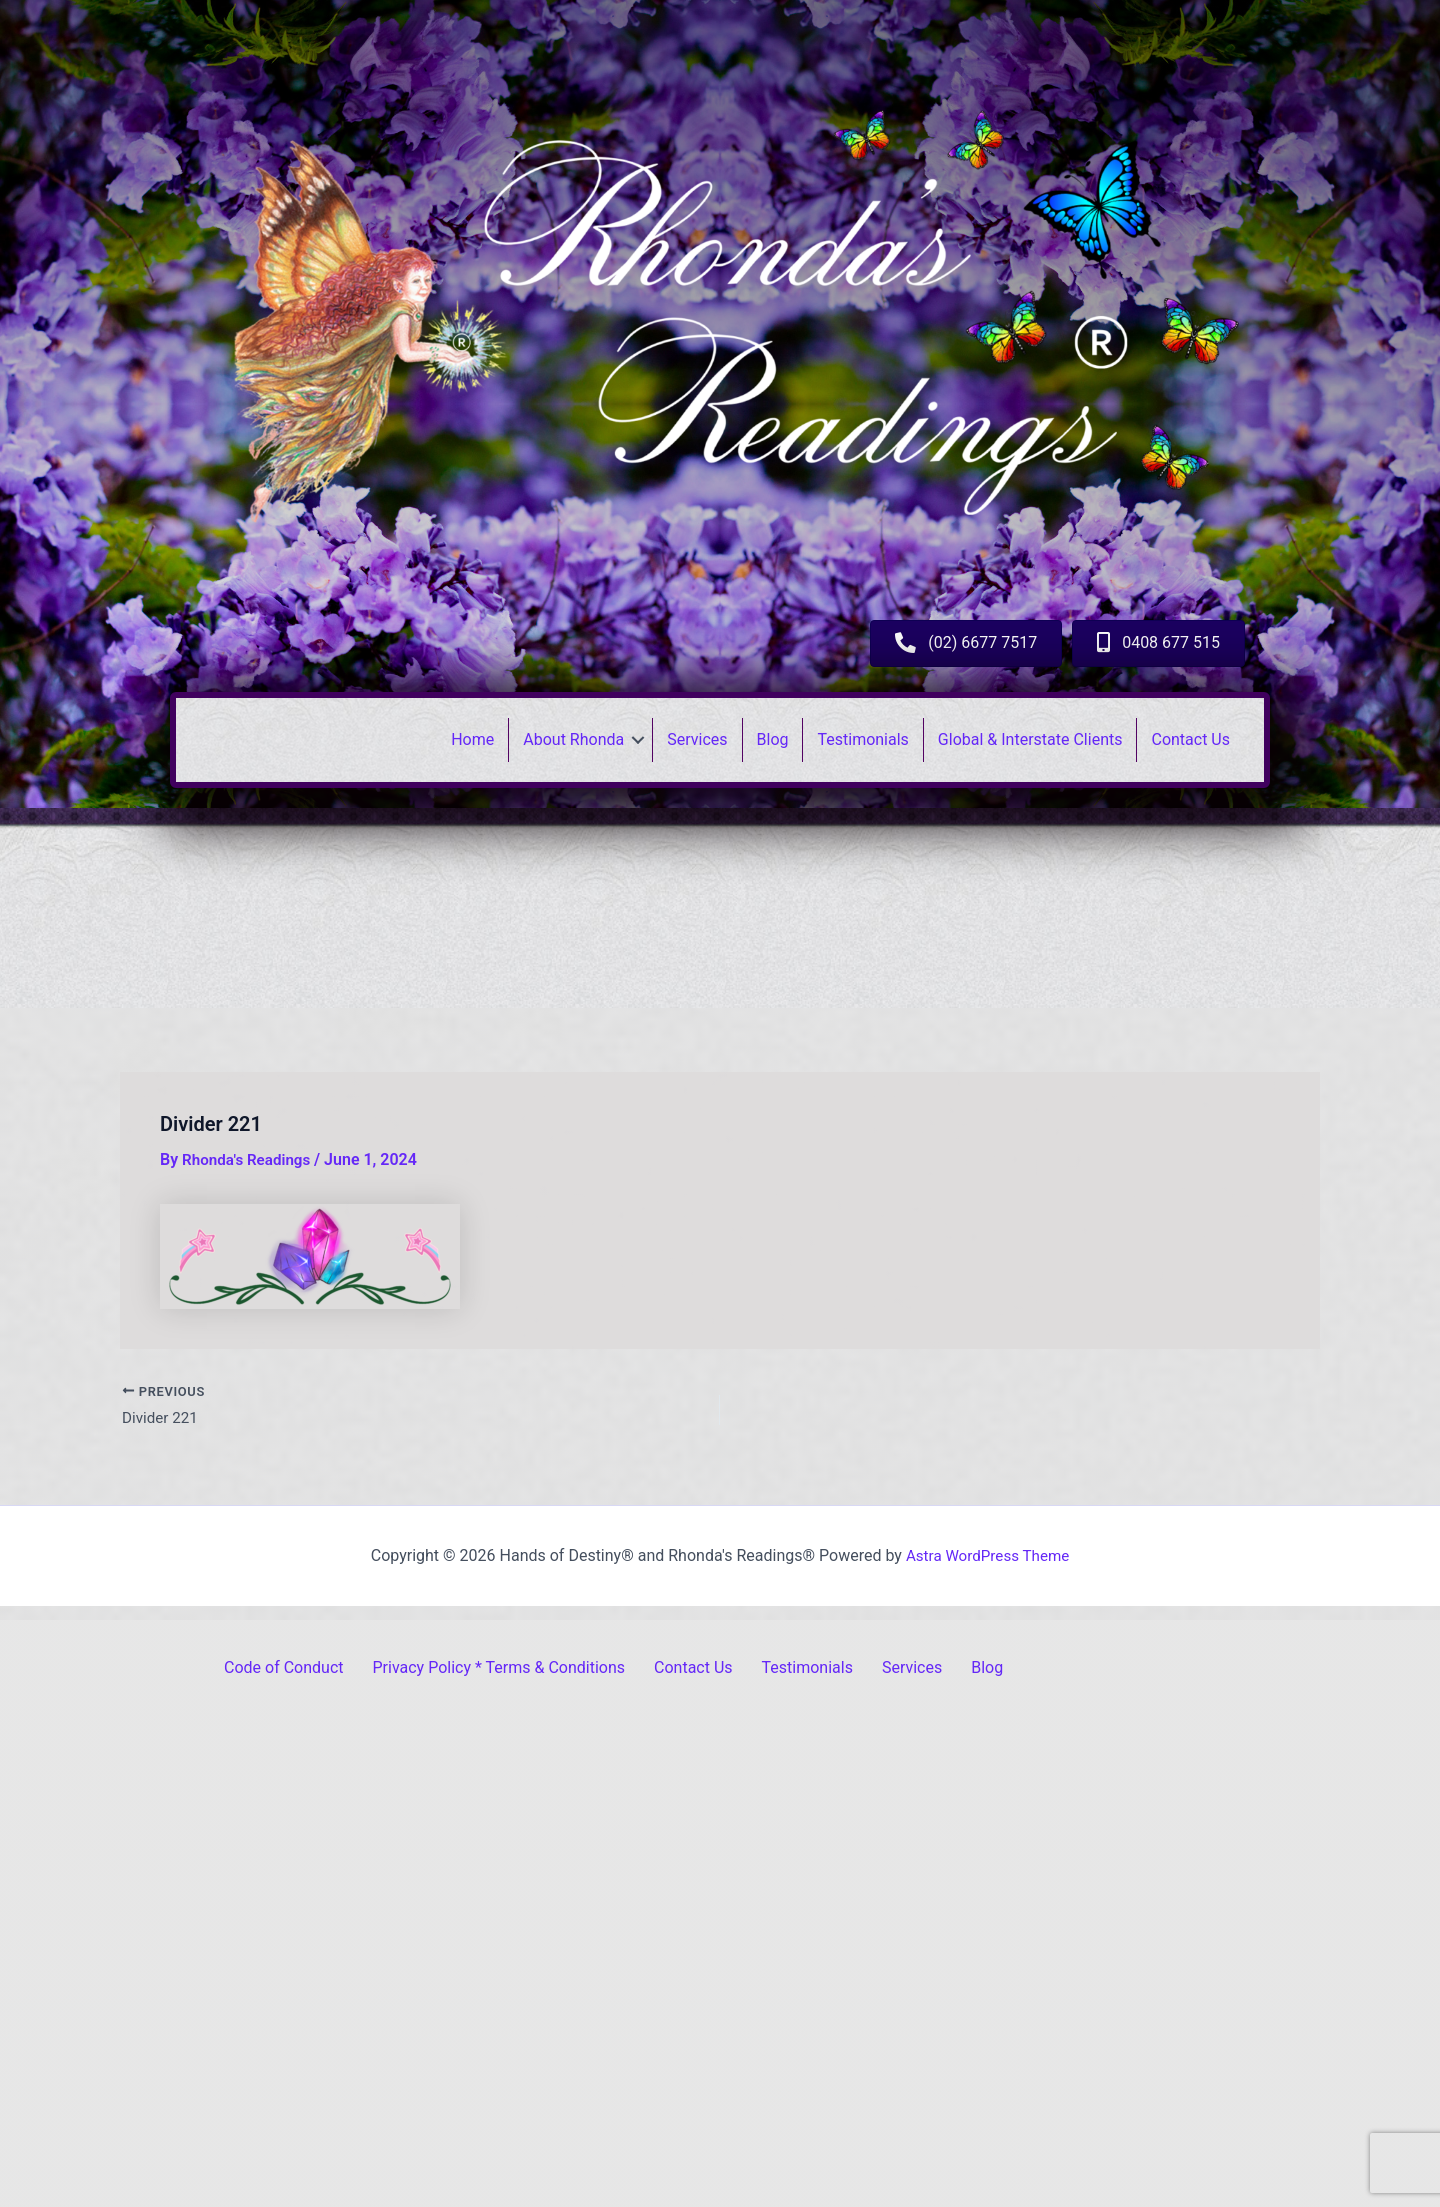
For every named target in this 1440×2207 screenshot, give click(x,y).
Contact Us (1190, 739)
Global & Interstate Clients (1030, 739)
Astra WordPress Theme (987, 1555)
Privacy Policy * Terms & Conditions (499, 1667)
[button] (638, 740)
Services (697, 739)
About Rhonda (573, 739)
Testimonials (862, 739)
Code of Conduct (284, 1667)
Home (472, 739)
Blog (773, 739)
